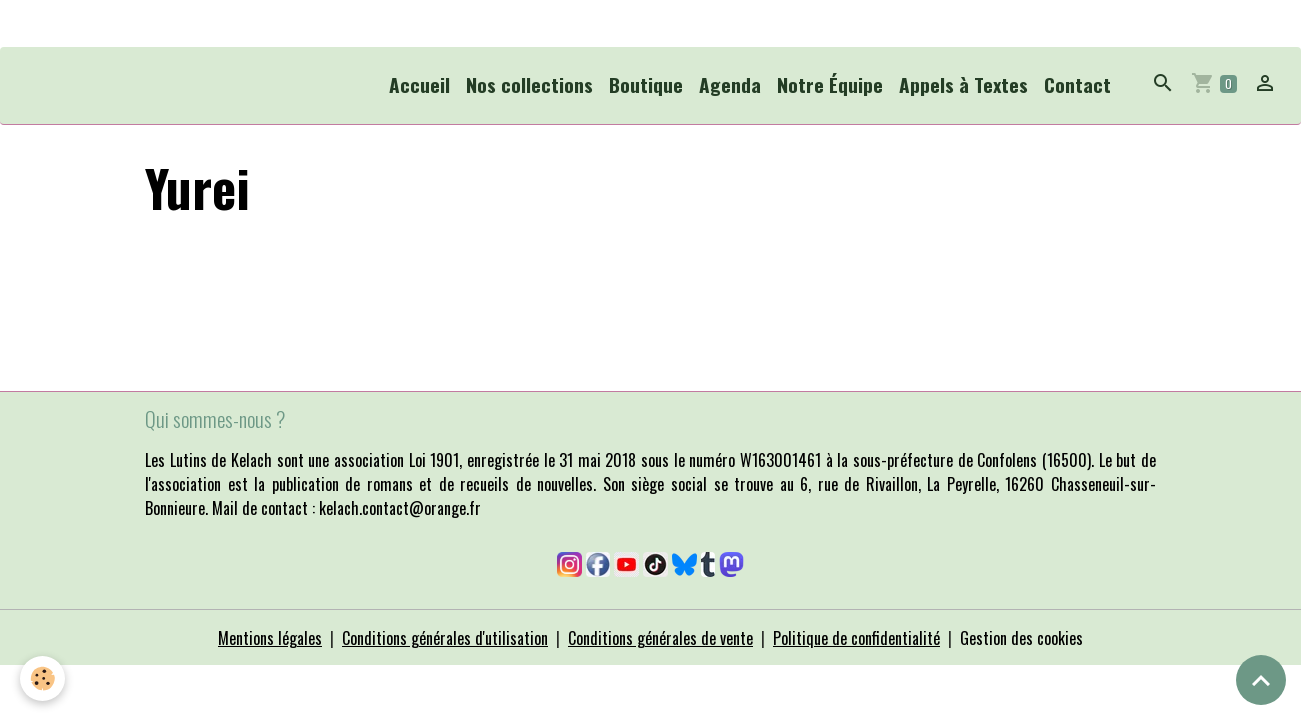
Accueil (419, 84)
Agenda (730, 84)
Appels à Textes (963, 84)
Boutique (646, 84)
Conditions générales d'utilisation (445, 638)
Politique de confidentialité (856, 638)
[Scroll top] (1261, 680)
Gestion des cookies (1021, 638)
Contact (1077, 84)
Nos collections (529, 84)
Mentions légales (270, 638)
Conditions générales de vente (660, 638)
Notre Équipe (830, 84)
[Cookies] (42, 678)
